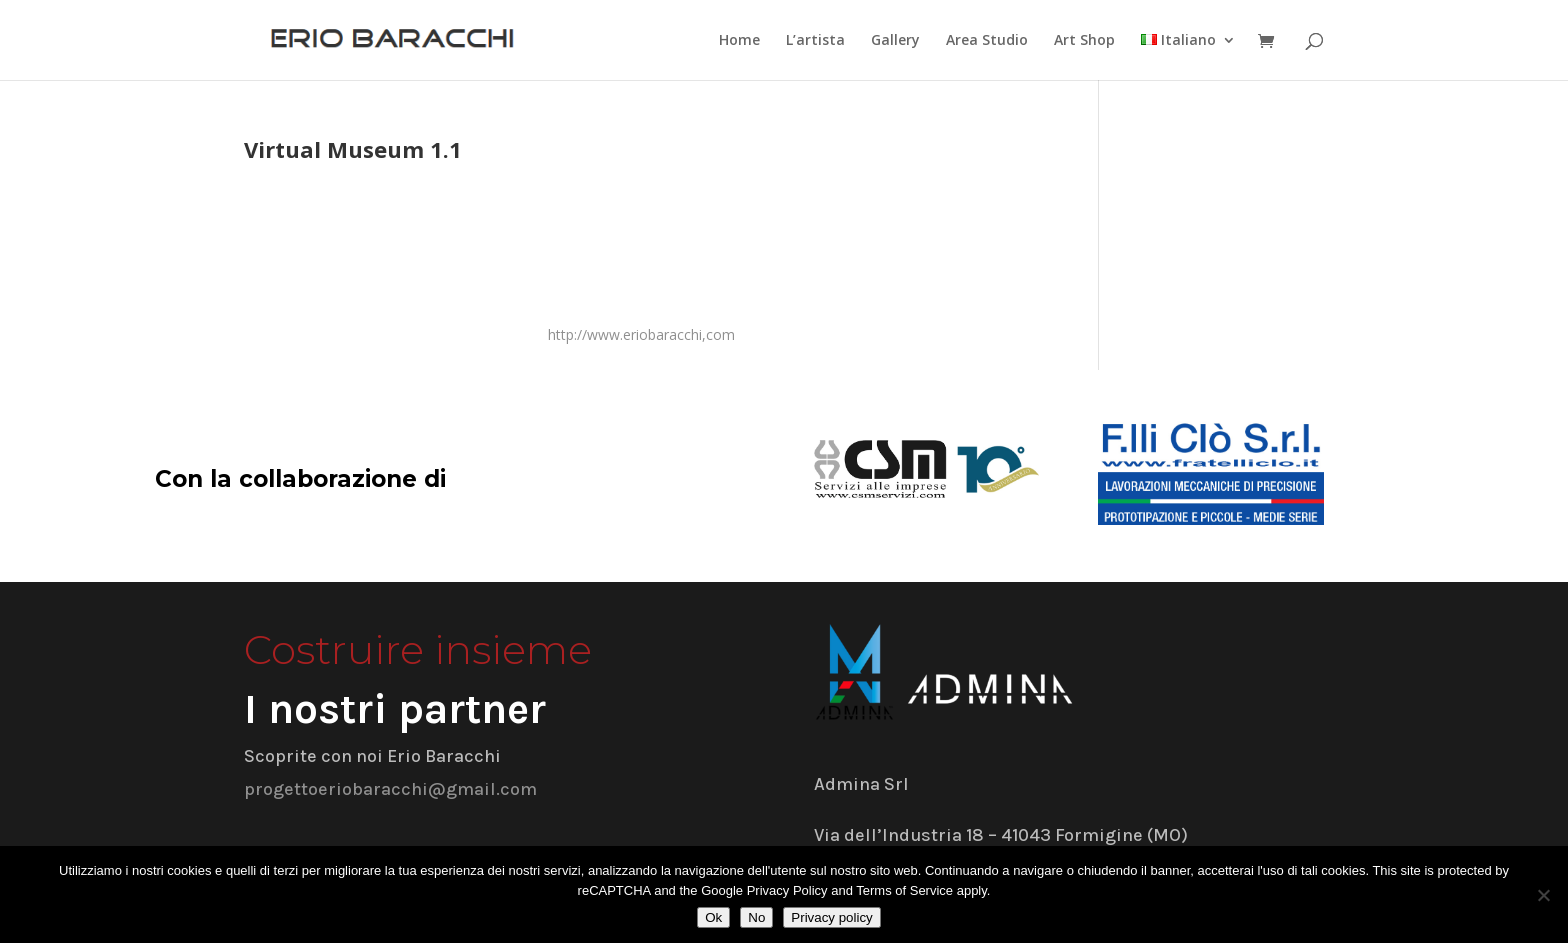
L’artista (815, 41)
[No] (1543, 895)
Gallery (895, 41)
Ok (713, 917)
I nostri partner (395, 709)
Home (739, 41)
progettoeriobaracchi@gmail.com (390, 789)
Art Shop (1084, 41)
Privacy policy (831, 917)
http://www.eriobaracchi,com (641, 334)
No (756, 917)
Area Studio (987, 41)
